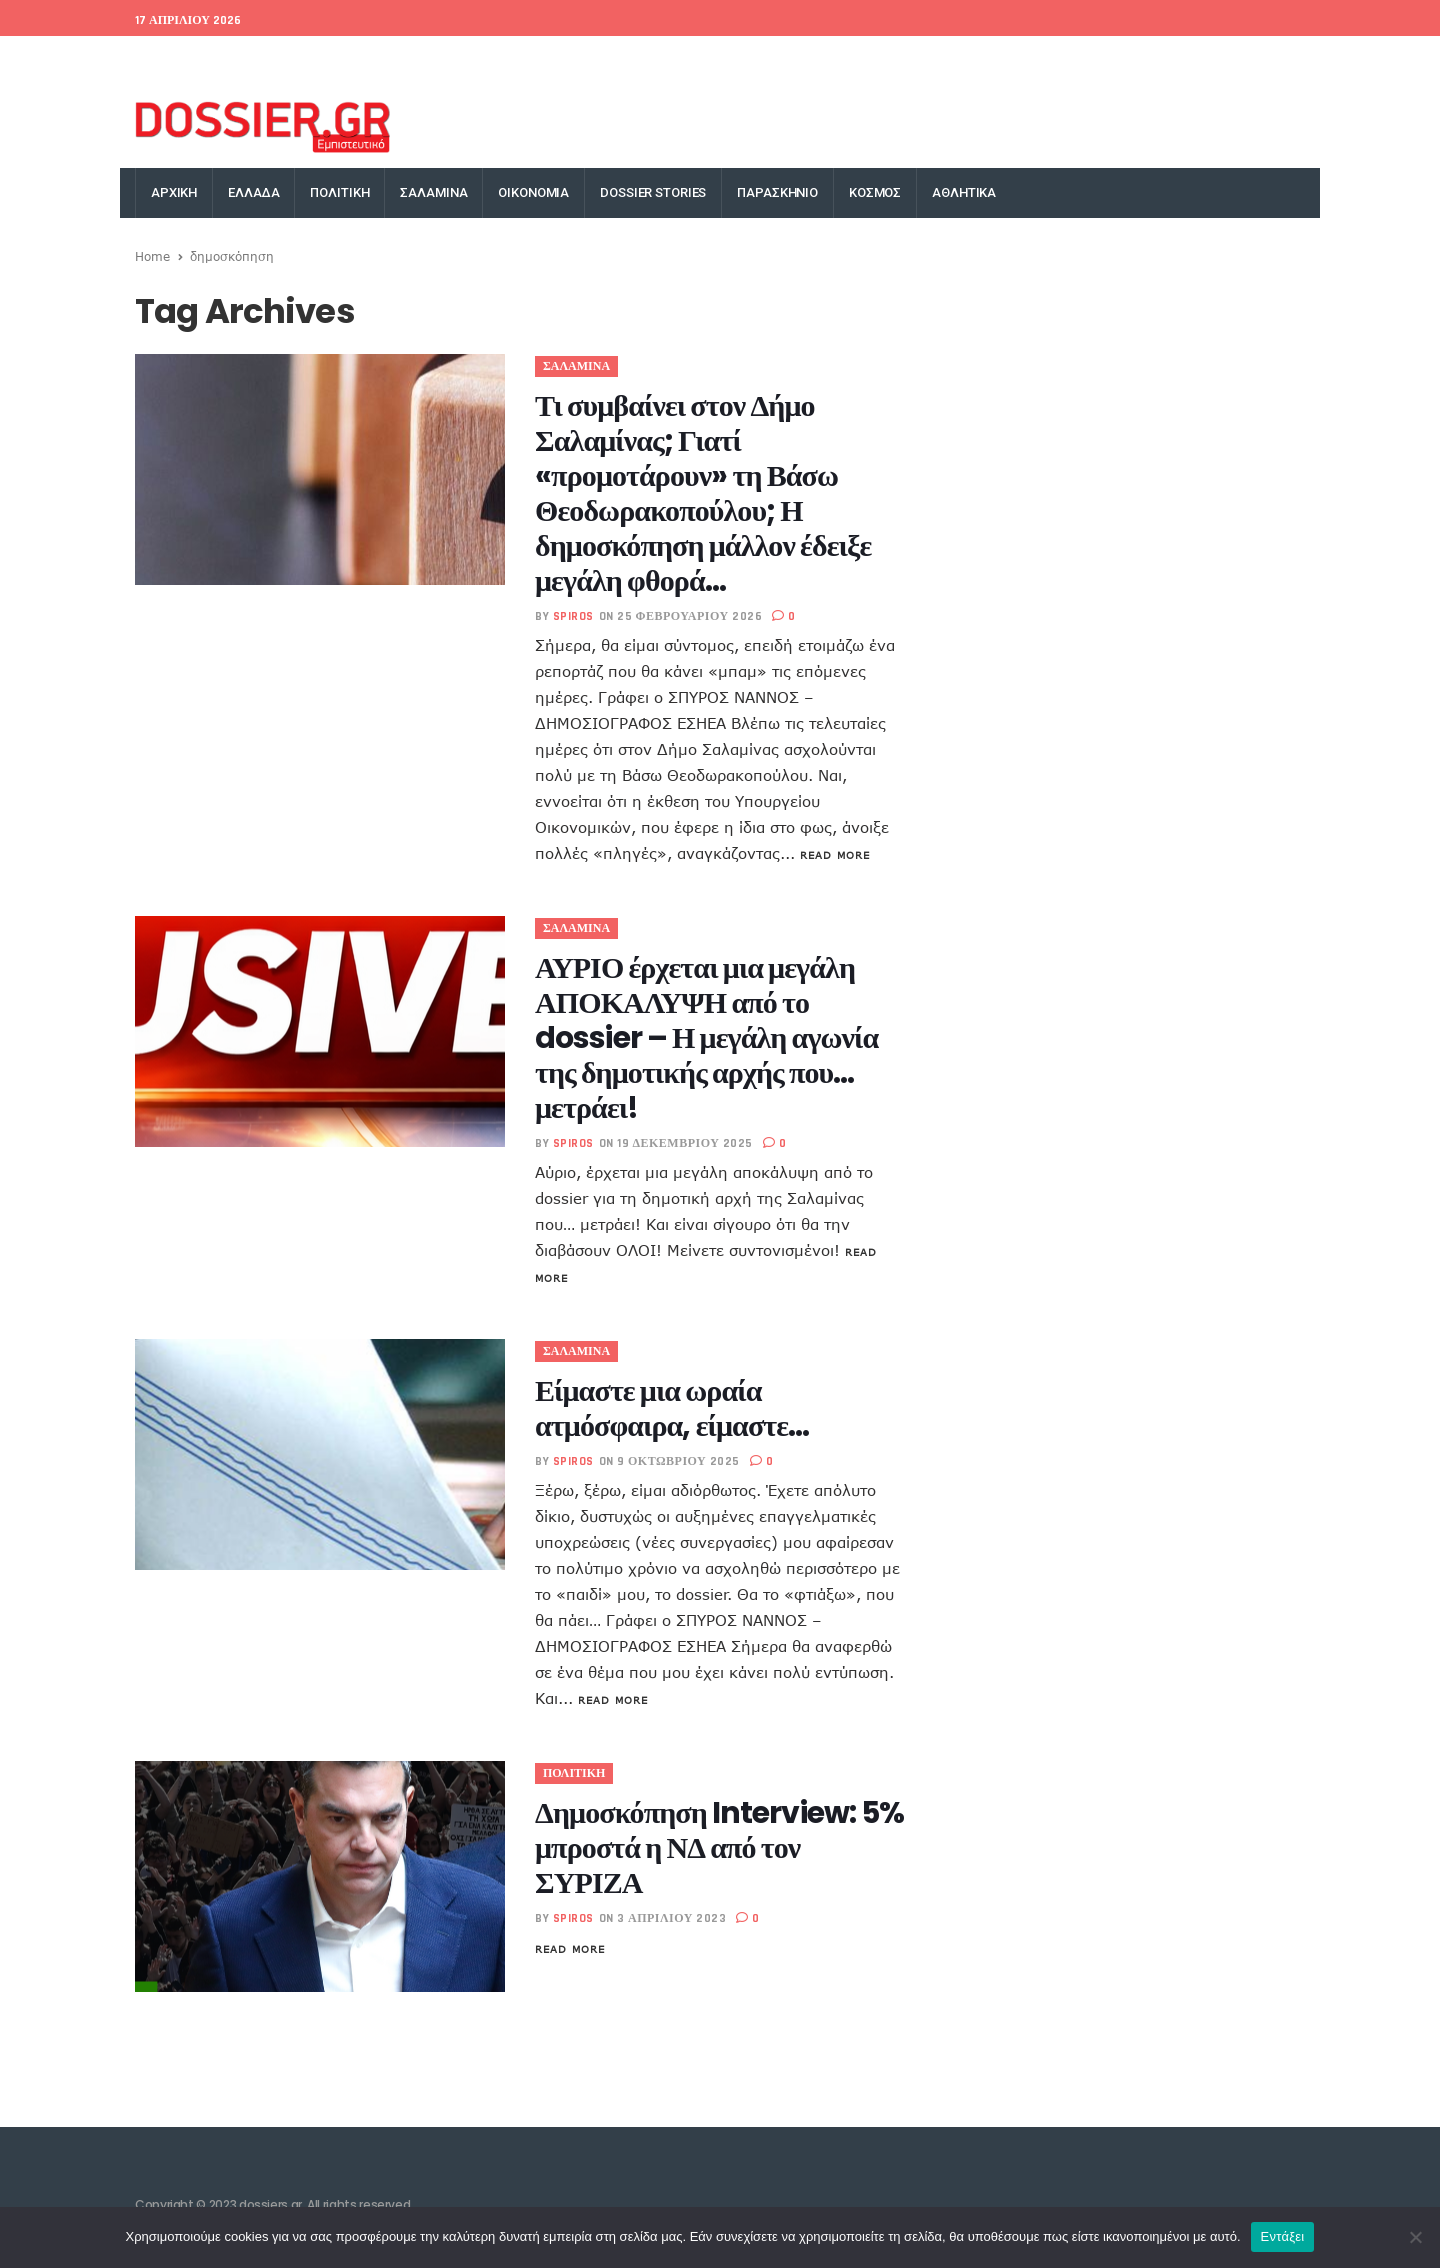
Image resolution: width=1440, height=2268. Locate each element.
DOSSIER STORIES (653, 192)
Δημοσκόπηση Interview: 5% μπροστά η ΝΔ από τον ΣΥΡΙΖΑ (719, 1848)
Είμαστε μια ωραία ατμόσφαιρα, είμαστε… (672, 1408)
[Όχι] (1415, 2237)
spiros (573, 616)
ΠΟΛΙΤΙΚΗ (339, 192)
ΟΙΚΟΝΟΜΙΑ (533, 192)
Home (152, 256)
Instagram (1205, 60)
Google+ (1128, 60)
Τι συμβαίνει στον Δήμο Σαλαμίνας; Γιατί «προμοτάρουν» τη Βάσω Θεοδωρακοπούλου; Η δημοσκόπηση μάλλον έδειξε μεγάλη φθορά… (703, 493)
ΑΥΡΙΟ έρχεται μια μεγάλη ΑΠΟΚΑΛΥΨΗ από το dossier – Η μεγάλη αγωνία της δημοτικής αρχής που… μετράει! (706, 1038)
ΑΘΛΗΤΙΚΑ (964, 192)
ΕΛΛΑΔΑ (253, 192)
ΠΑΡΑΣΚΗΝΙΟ (777, 192)
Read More (835, 855)
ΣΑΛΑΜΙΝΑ (433, 192)
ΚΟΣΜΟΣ (875, 192)
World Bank (284, 60)
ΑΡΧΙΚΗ (174, 192)
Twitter (1059, 60)
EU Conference (181, 60)
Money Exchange (392, 60)
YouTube (1284, 60)
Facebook (986, 60)
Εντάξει (1283, 2236)
